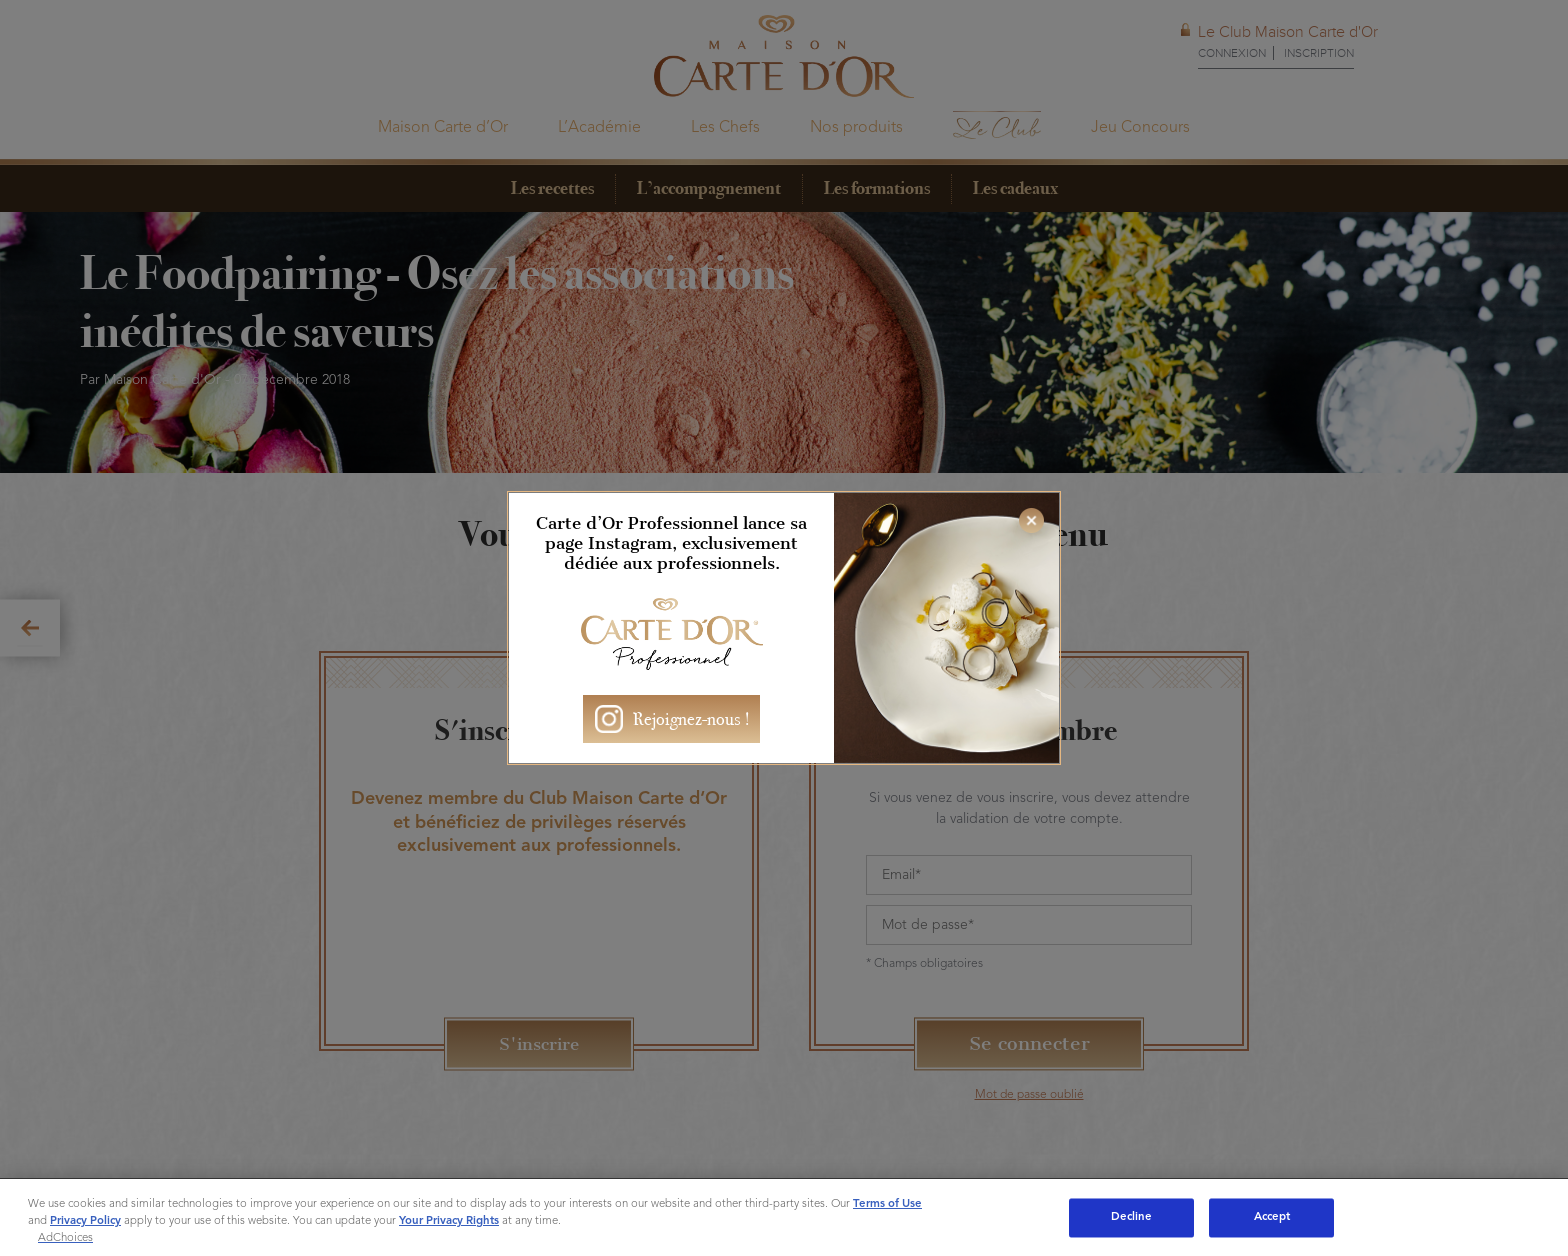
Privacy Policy (85, 1221)
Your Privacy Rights (449, 1221)
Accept (1272, 1217)
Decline (1132, 1217)
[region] (784, 1217)
